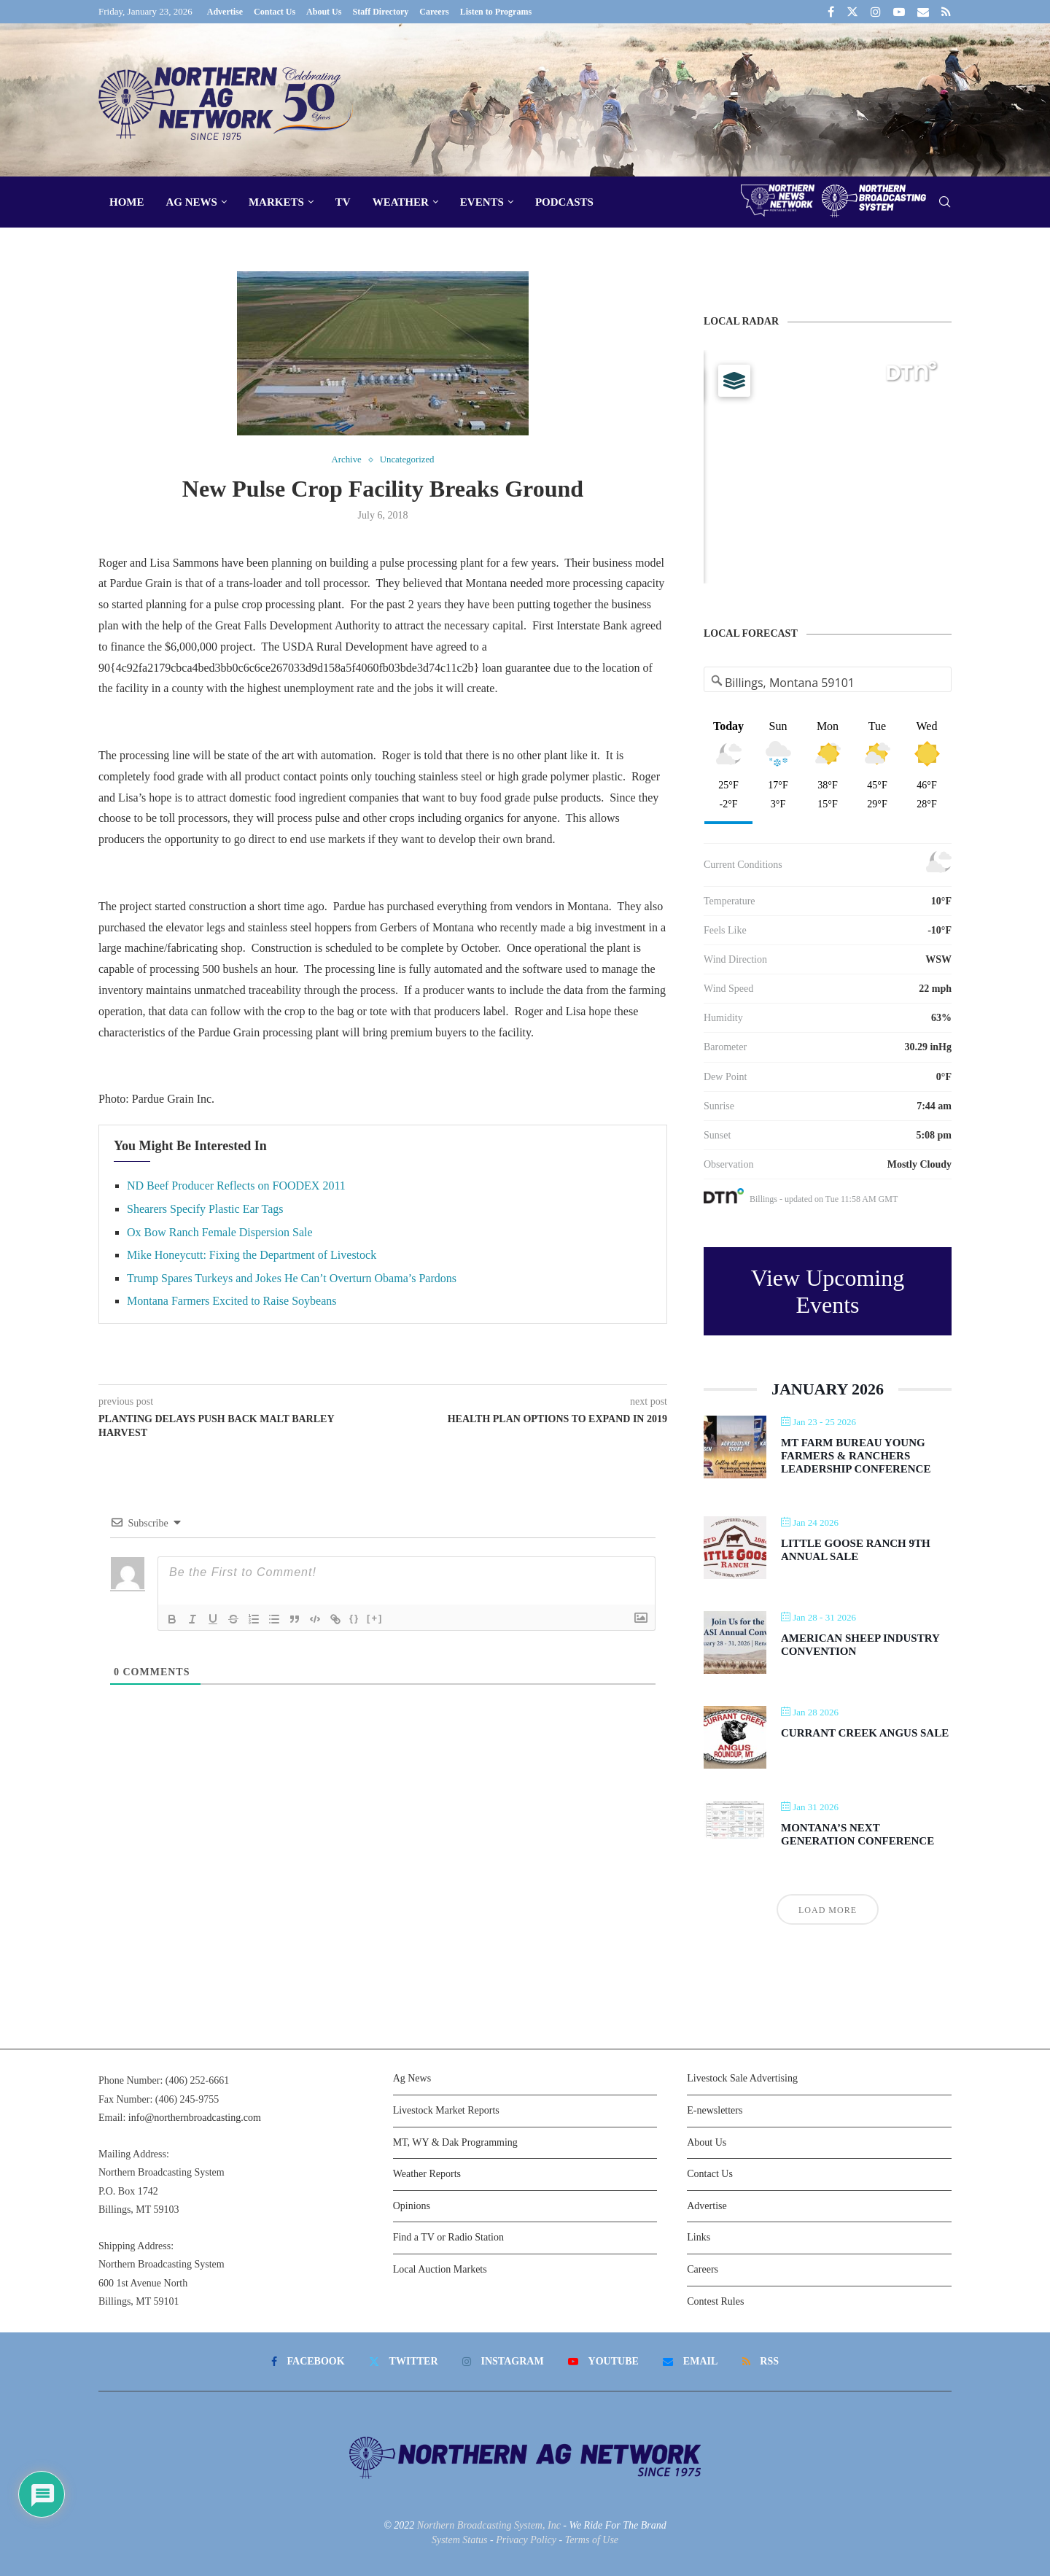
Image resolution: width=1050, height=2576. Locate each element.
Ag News (191, 202)
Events (482, 202)
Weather (401, 202)
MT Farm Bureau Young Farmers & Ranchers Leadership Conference (855, 1456)
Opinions (411, 2205)
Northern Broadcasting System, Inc (489, 2525)
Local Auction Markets (440, 2269)
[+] (375, 1618)
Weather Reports (427, 2173)
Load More (827, 1910)
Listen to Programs (496, 12)
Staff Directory (380, 12)
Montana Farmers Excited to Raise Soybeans (232, 1301)
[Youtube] (899, 11)
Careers (433, 12)
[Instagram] (876, 11)
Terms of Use (591, 2539)
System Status (460, 2539)
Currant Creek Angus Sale (865, 1733)
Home (126, 202)
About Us (323, 12)
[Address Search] (828, 682)
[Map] (828, 466)
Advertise (225, 12)
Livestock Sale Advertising (742, 2078)
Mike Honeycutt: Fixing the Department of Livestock (251, 1255)
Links (698, 2237)
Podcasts (564, 202)
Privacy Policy (526, 2539)
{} (354, 1618)
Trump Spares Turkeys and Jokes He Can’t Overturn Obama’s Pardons (291, 1278)
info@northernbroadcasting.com (194, 2117)
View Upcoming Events (827, 1291)
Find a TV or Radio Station (448, 2237)
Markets (276, 202)
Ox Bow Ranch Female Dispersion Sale (220, 1232)
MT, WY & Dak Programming (455, 2142)
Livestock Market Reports (446, 2110)
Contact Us (274, 12)
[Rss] (946, 11)
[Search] (944, 202)
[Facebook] (831, 11)
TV (343, 202)
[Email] (923, 11)
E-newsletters (714, 2110)
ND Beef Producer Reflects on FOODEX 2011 (236, 1186)
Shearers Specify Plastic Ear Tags (205, 1209)
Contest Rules (715, 2301)
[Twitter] (852, 11)
